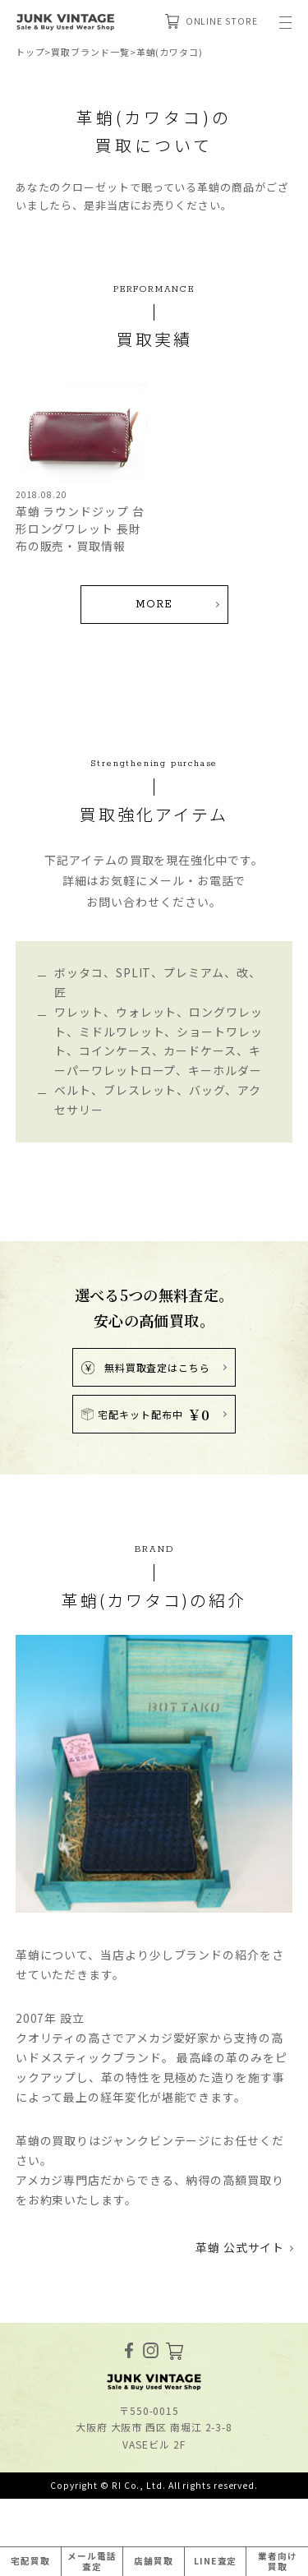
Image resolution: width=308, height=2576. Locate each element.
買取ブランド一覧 (90, 51)
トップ (30, 51)
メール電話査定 (92, 2561)
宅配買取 (30, 2561)
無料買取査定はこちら (145, 1367)
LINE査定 (215, 2561)
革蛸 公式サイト (239, 2247)
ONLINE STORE (211, 21)
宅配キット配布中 (146, 1414)
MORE (154, 604)
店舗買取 (153, 2561)
